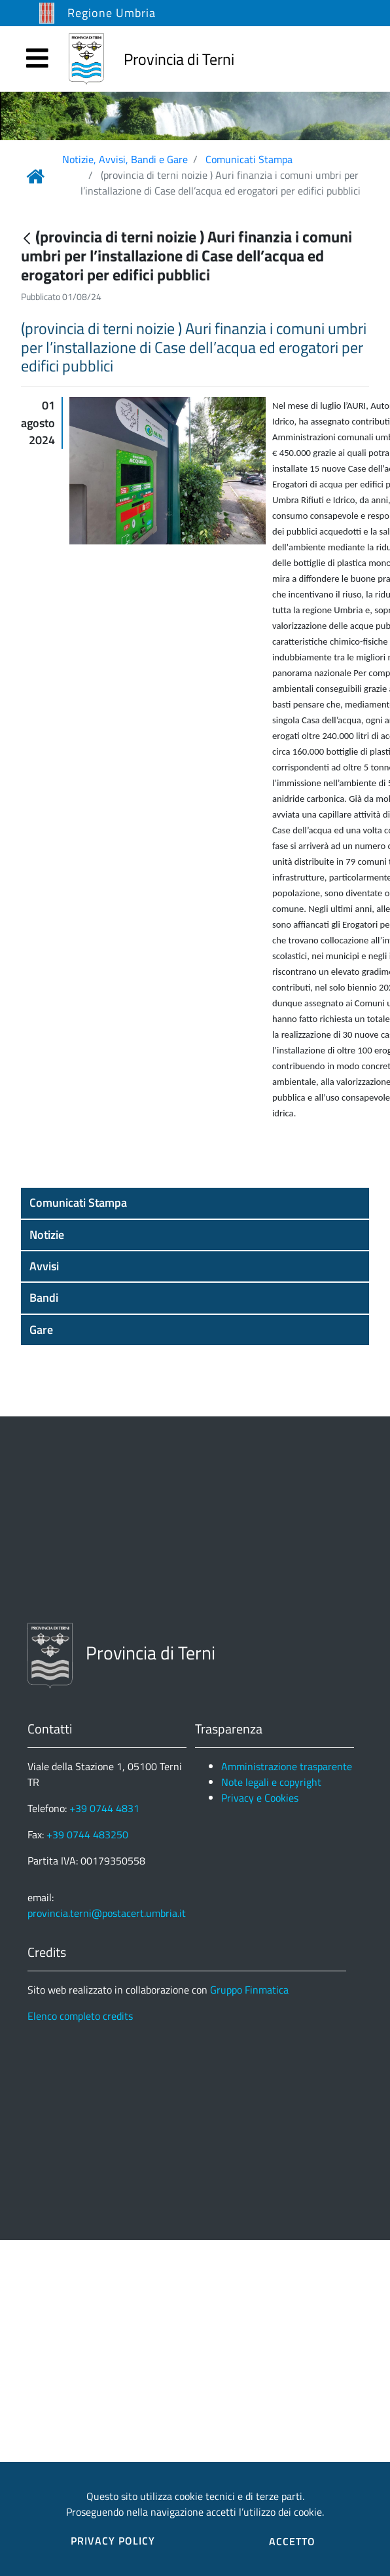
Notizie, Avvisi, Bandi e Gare (125, 159)
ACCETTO (292, 2541)
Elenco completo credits (80, 2016)
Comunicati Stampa (248, 159)
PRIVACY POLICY (113, 2540)
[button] (195, 1203)
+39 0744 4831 (104, 1808)
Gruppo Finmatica (249, 1990)
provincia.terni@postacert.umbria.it (106, 1913)
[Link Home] (35, 176)
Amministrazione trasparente (286, 1766)
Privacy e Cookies (259, 1798)
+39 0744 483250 (87, 1834)
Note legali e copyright (271, 1782)
